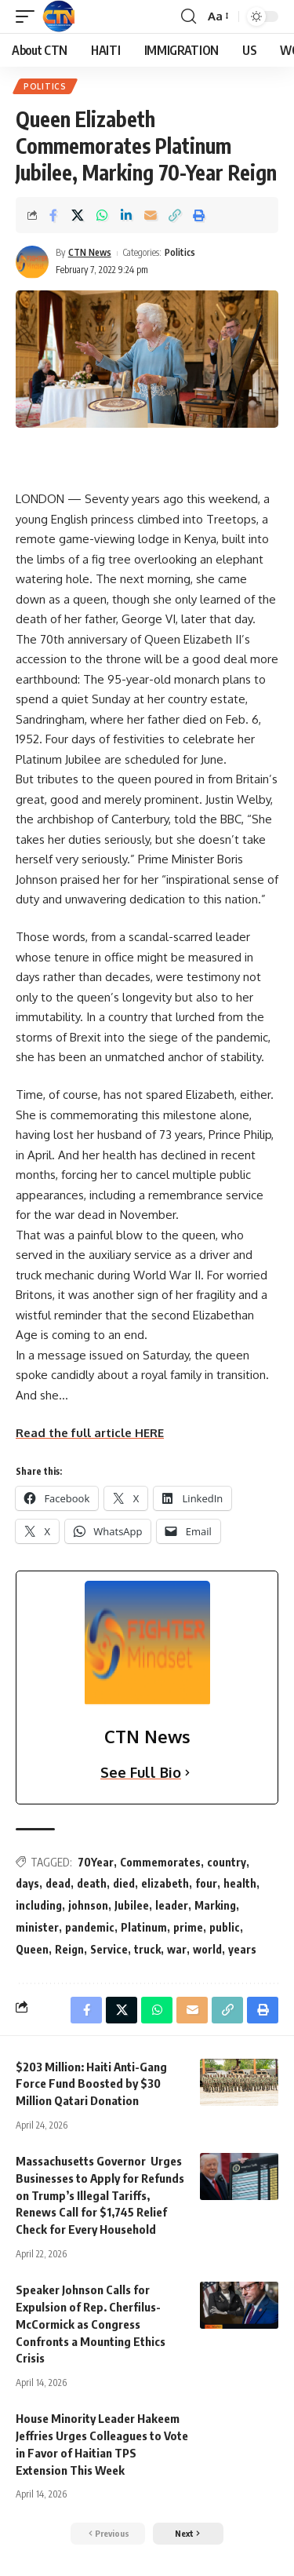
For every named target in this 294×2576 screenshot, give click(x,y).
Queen (32, 1949)
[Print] (199, 215)
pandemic (89, 1927)
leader (171, 1905)
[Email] (151, 215)
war (177, 1949)
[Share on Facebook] (53, 215)
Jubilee (131, 1905)
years (242, 1949)
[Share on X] (78, 215)
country (226, 1862)
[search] (188, 16)
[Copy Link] (175, 215)
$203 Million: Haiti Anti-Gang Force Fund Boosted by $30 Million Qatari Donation (91, 2084)
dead (58, 1883)
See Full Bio (140, 1772)
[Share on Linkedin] (126, 215)
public (224, 1927)
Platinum (144, 1927)
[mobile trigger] (29, 16)
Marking (215, 1905)
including (39, 1905)
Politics (45, 86)
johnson (88, 1905)
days (27, 1883)
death (92, 1883)
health (239, 1883)
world (207, 1949)
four (206, 1883)
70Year (96, 1862)
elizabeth (165, 1883)
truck (147, 1949)
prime (188, 1927)
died (124, 1883)
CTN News (89, 252)
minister (37, 1927)
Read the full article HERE (90, 1432)
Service (109, 1949)
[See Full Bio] (187, 1773)
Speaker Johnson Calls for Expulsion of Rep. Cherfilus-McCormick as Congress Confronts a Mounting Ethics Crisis (90, 2323)
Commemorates (160, 1862)
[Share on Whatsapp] (102, 215)
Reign (69, 1949)
